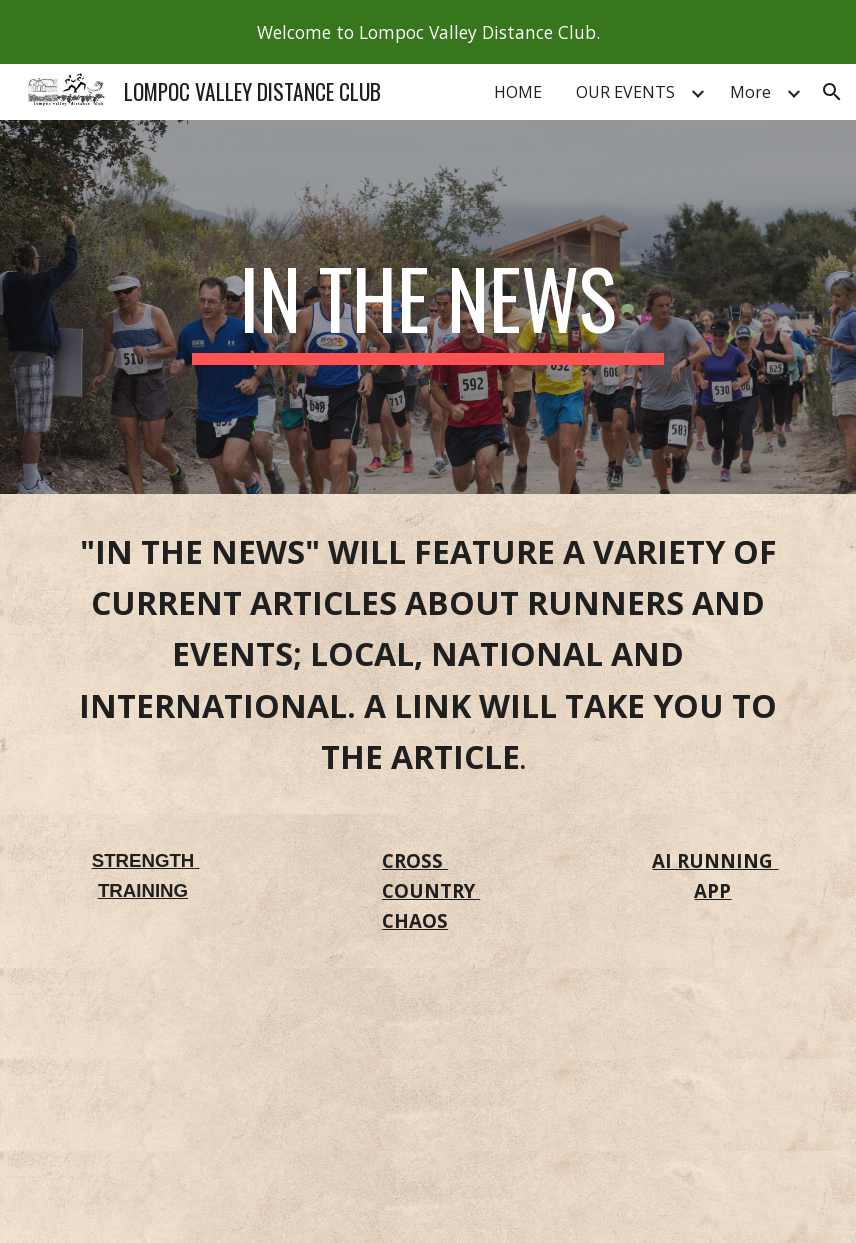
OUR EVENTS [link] (625, 92)
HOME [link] (518, 92)
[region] (428, 32)
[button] (832, 92)
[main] (428, 307)
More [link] (750, 92)
